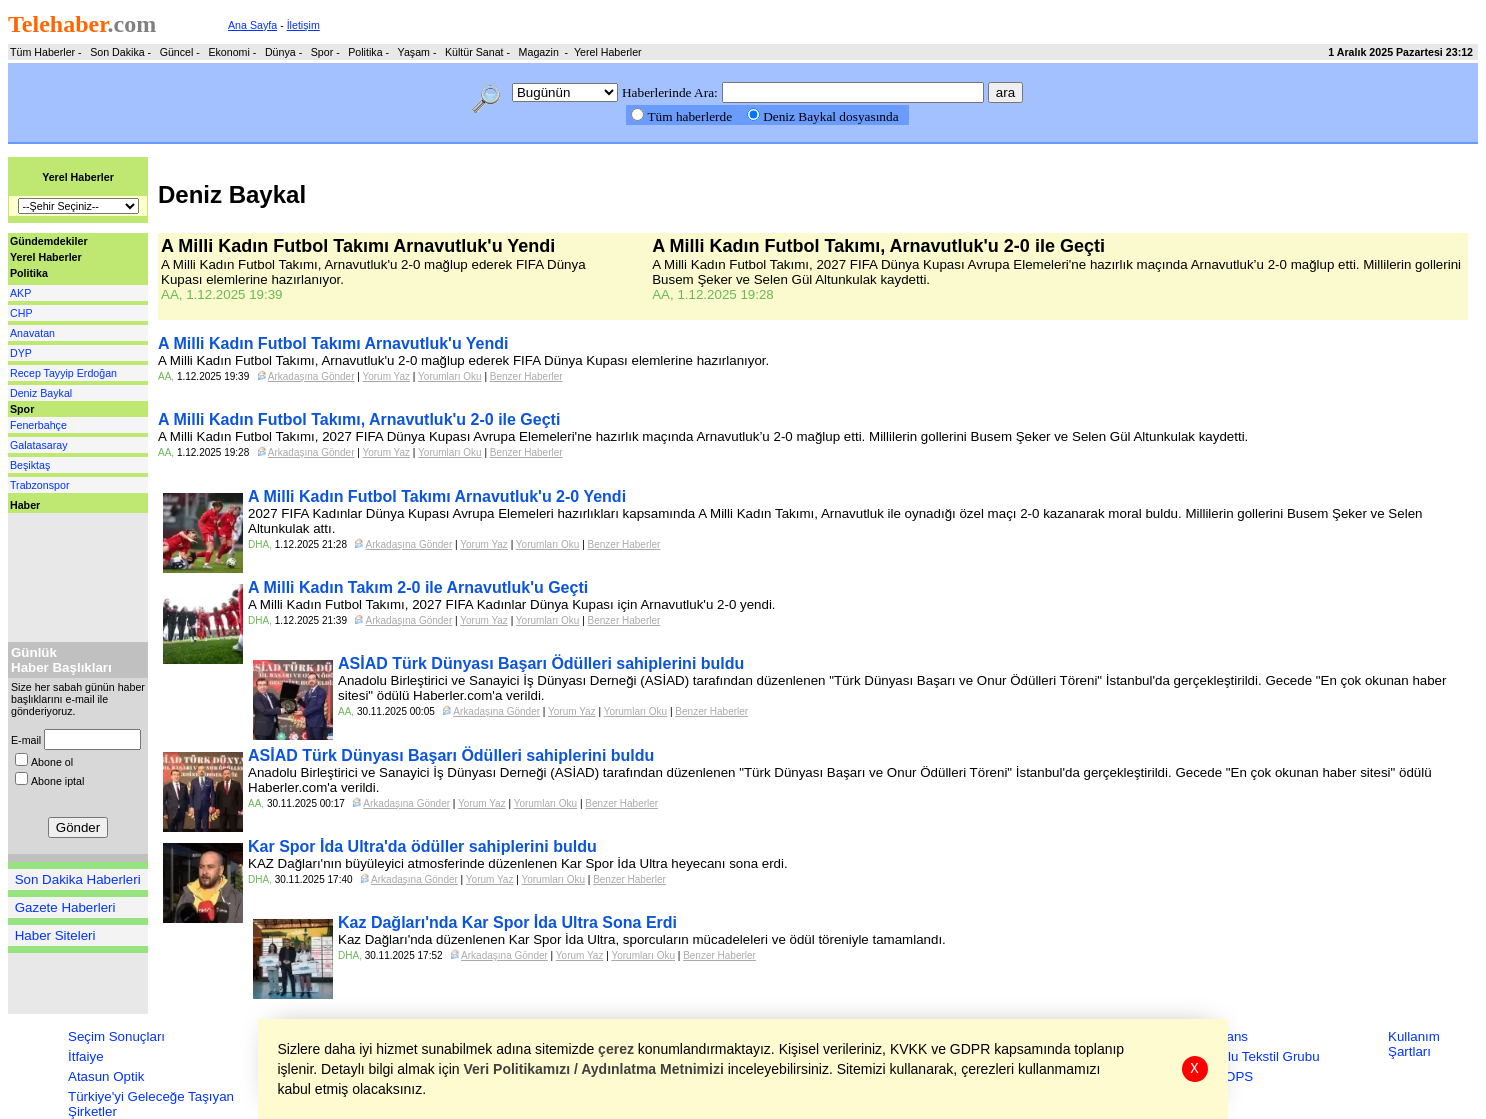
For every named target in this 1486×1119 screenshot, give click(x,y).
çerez (617, 1049)
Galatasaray (38, 445)
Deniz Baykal (41, 393)
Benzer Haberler (526, 376)
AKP (20, 293)
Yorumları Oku (450, 376)
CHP (21, 313)
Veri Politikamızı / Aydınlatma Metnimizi (594, 1069)
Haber (25, 505)
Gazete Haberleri (65, 907)
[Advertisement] (68, 573)
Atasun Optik (106, 1076)
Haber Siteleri (55, 935)
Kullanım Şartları (1414, 1044)
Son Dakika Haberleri (78, 879)
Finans (1228, 1036)
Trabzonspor (39, 485)
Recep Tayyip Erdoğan (63, 373)
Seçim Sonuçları (116, 1036)
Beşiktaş (30, 465)
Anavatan (32, 333)
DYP (21, 353)
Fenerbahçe (38, 425)
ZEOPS (1230, 1076)
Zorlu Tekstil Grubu (1264, 1056)
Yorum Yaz (386, 376)
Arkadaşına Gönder (311, 376)
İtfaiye (86, 1056)
